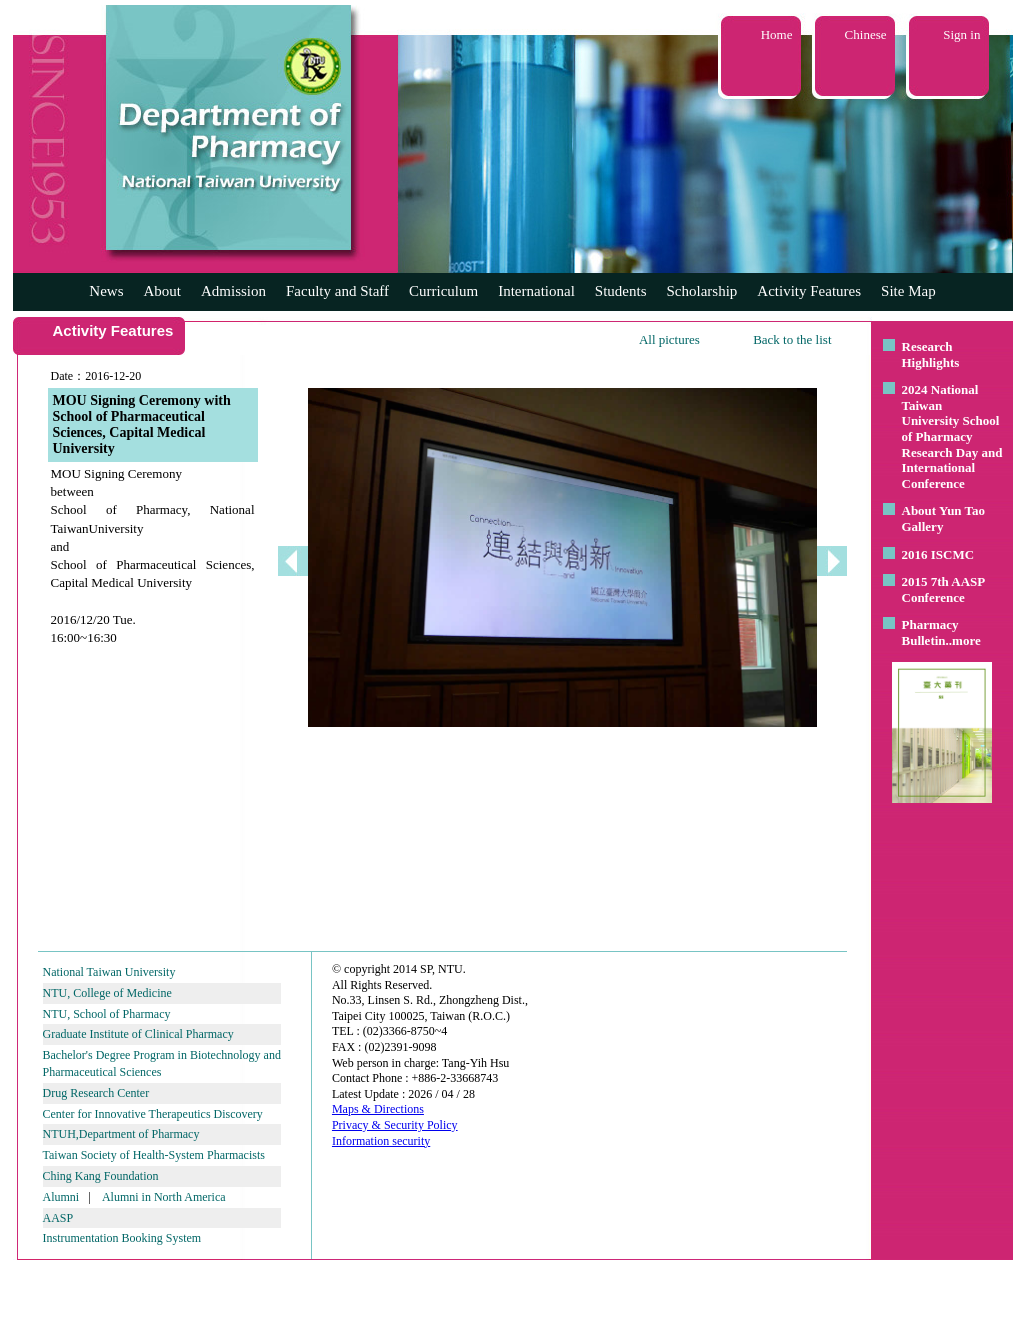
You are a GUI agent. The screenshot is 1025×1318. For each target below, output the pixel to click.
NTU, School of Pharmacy (107, 1014)
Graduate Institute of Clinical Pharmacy (138, 1034)
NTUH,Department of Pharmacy (121, 1134)
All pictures (669, 339)
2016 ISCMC (938, 554)
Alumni (61, 1197)
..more (963, 640)
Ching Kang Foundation (101, 1176)
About (162, 291)
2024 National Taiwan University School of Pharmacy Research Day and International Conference (952, 436)
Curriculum (443, 291)
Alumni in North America (164, 1197)
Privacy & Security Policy (395, 1125)
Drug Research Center (96, 1093)
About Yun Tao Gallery (944, 518)
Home (777, 34)
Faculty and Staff (337, 291)
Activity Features (809, 291)
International (536, 291)
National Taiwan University (109, 972)
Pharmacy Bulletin (930, 632)
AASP (58, 1218)
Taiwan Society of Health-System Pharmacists (154, 1155)
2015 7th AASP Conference (943, 589)
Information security (381, 1141)
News (106, 291)
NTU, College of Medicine (107, 993)
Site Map (908, 291)
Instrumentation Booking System (122, 1238)
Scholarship (702, 291)
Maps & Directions (378, 1109)
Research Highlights (931, 354)
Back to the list (792, 339)
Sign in (961, 34)
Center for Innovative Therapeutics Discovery (153, 1114)
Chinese (866, 34)
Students (621, 291)
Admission (233, 291)
